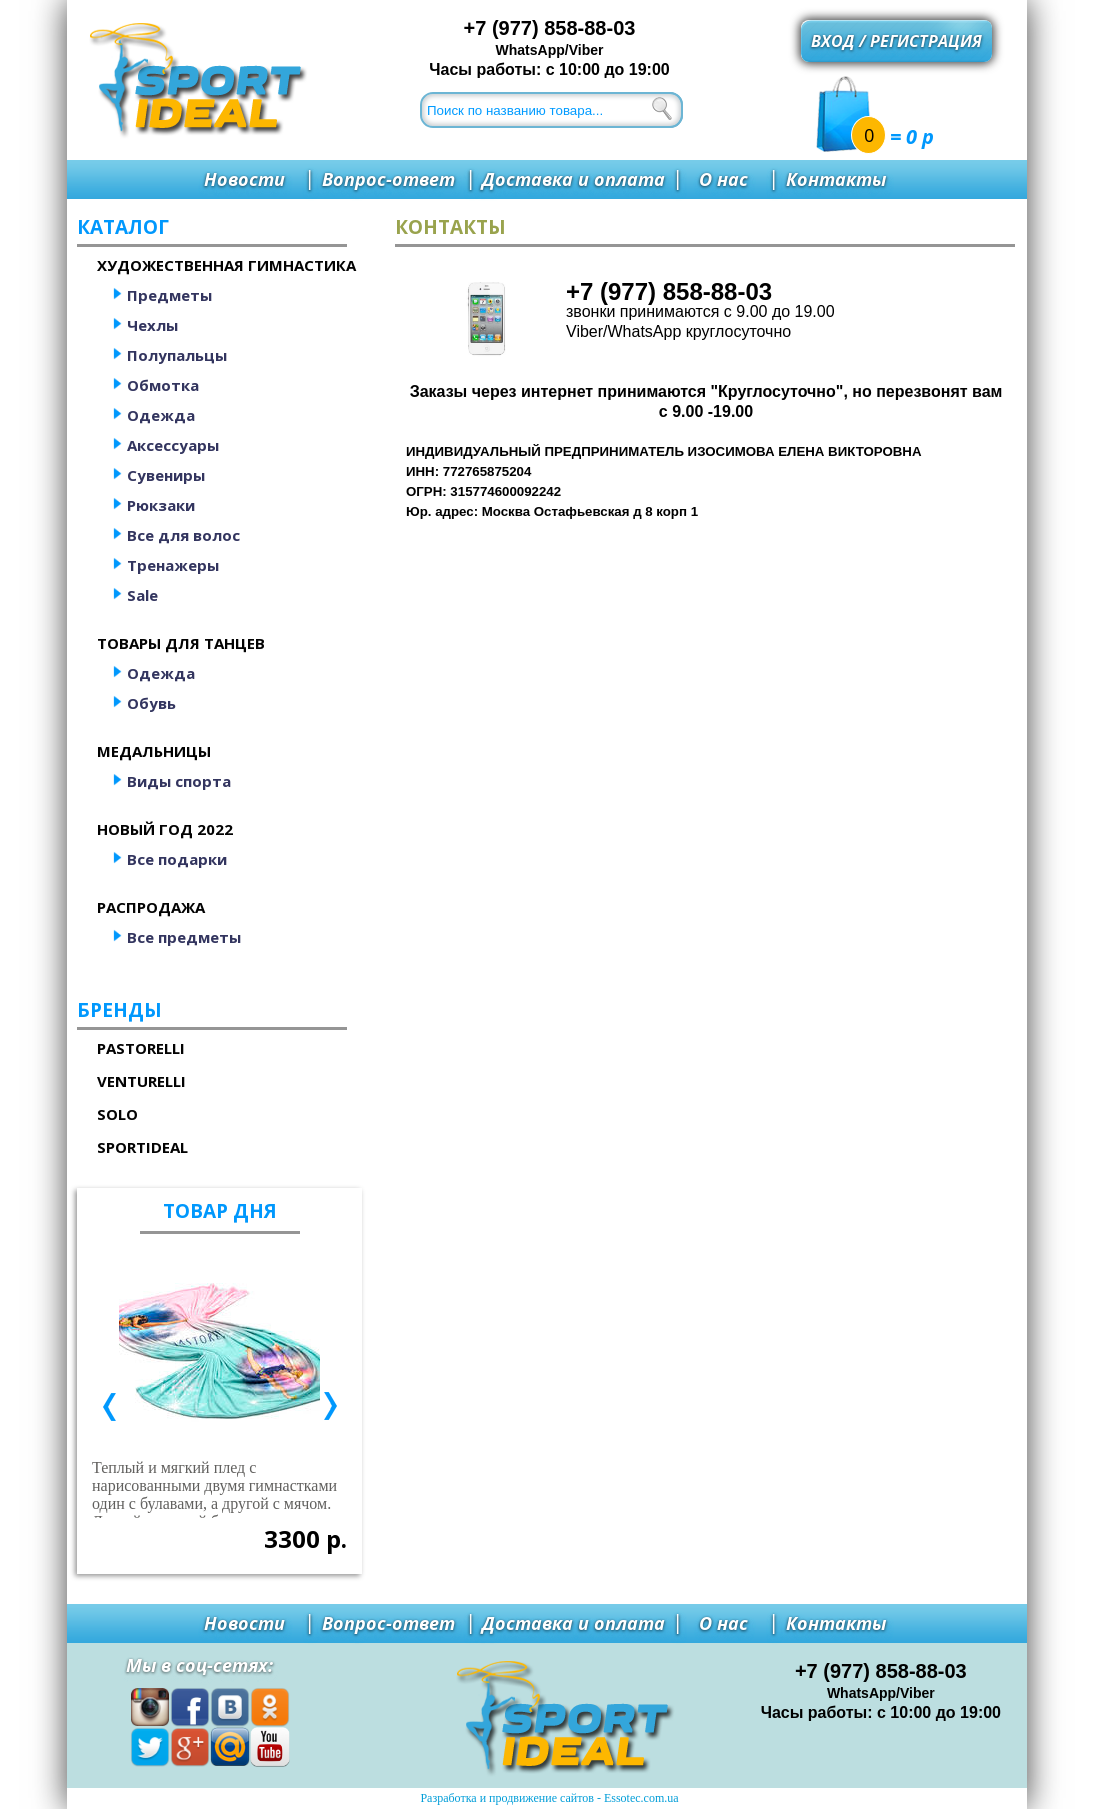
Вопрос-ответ (388, 179)
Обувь (151, 703)
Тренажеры (173, 565)
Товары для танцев (181, 643)
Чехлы (152, 325)
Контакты (836, 179)
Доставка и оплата (573, 179)
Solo (117, 1114)
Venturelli (141, 1081)
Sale (142, 595)
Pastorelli (141, 1048)
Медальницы (154, 751)
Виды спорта (179, 781)
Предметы (169, 295)
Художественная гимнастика (226, 265)
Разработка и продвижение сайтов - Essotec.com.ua (549, 1798)
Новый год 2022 (165, 829)
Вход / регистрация (896, 41)
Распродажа (151, 907)
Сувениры (166, 475)
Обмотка (163, 385)
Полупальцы (177, 355)
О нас (723, 179)
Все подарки (177, 859)
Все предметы (184, 937)
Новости (244, 179)
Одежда (161, 415)
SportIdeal (142, 1147)
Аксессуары (173, 445)
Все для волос (183, 535)
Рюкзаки (161, 505)
